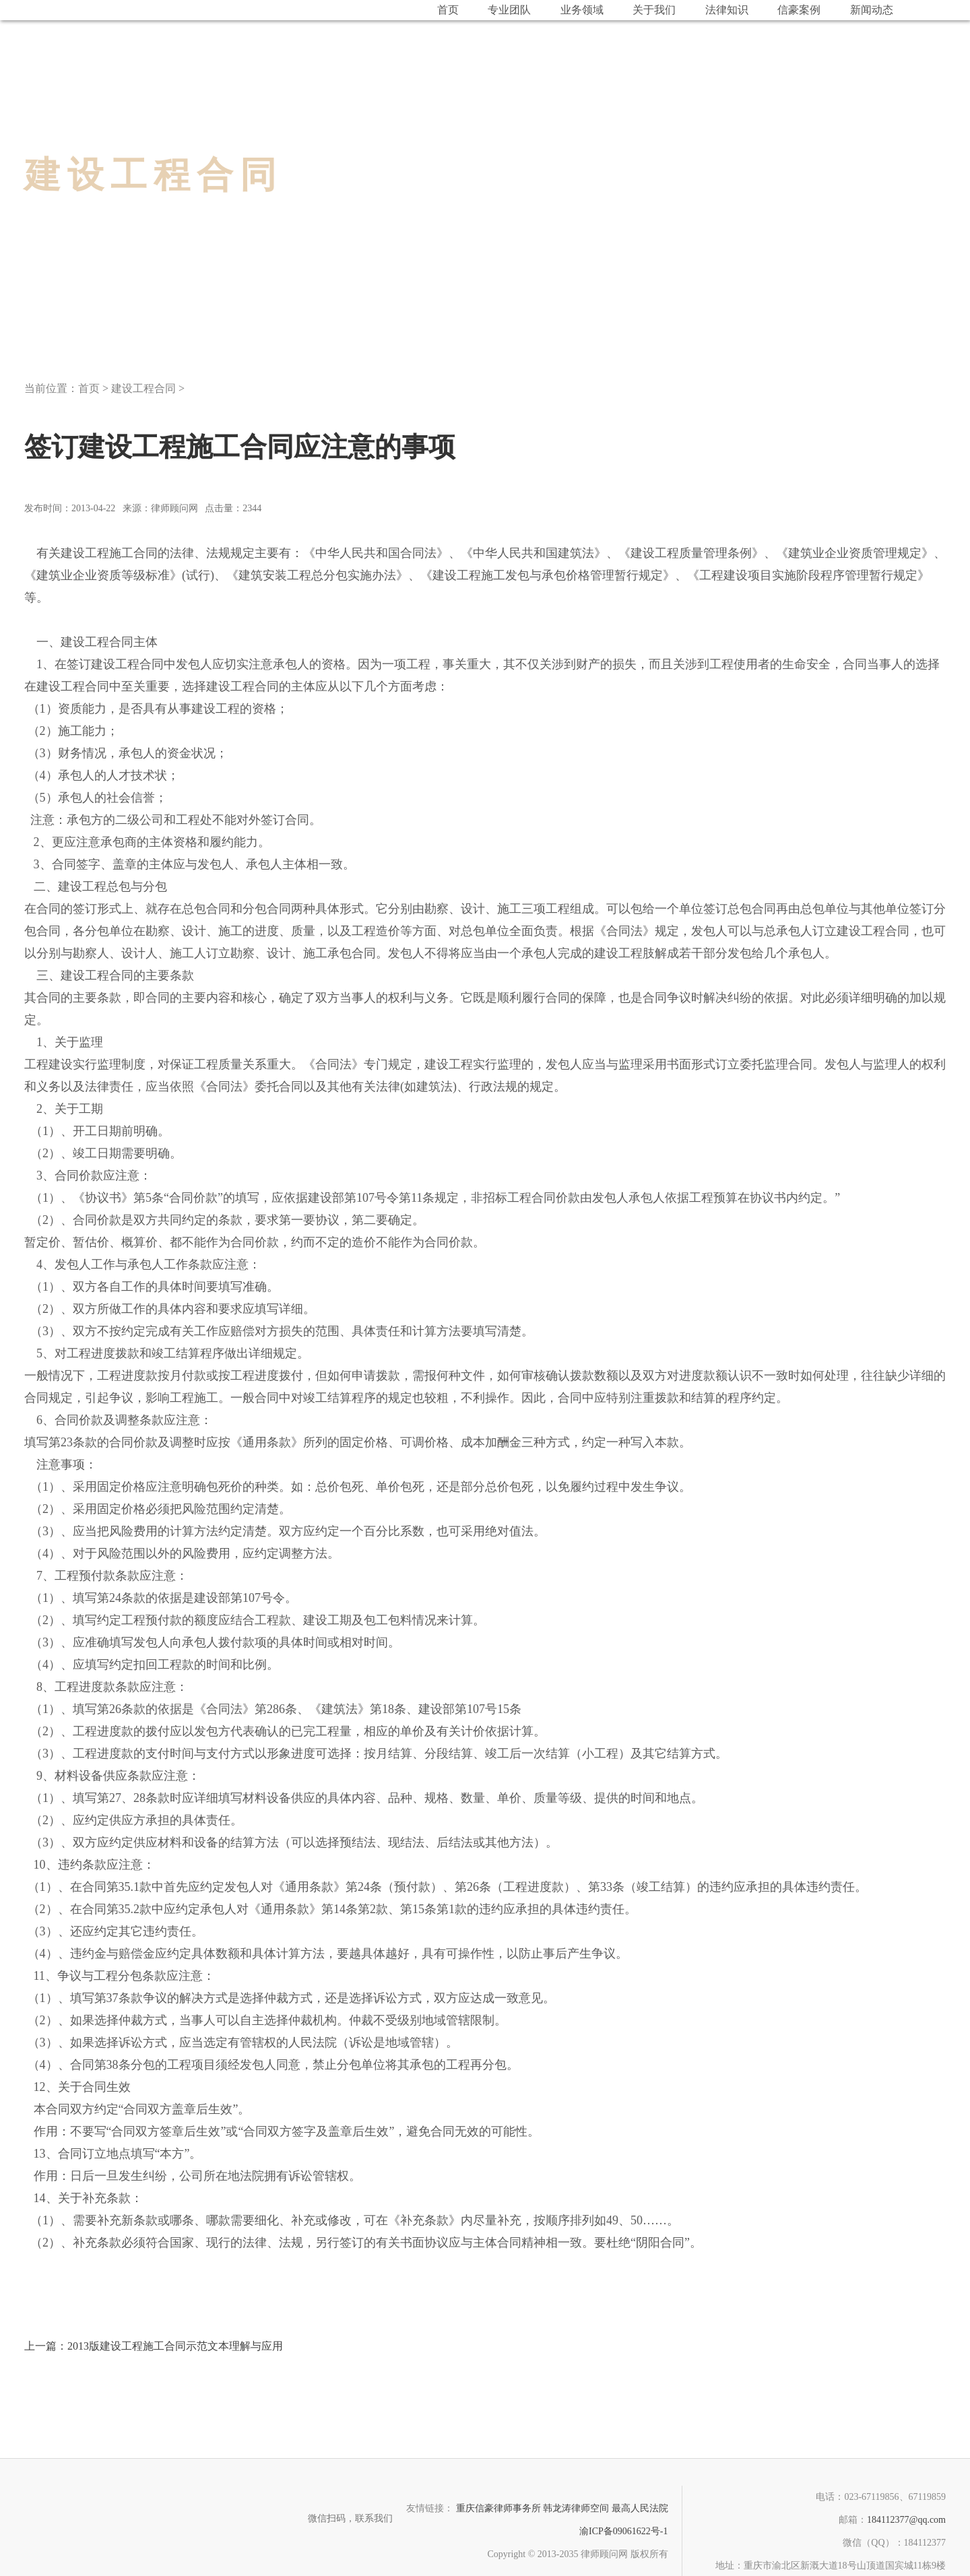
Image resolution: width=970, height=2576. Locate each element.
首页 (89, 388)
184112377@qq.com (906, 2520)
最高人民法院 (640, 2508)
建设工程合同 (143, 388)
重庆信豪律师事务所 (498, 2508)
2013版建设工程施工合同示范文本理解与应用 (153, 2346)
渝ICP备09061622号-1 (623, 2531)
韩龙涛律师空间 (576, 2508)
